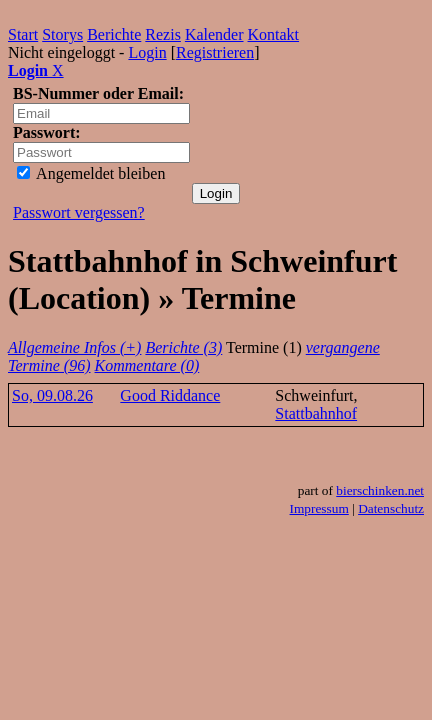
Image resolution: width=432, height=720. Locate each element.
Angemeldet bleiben (91, 173)
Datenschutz (391, 508)
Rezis (163, 34)
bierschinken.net (380, 490)
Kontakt (274, 34)
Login (147, 52)
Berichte (114, 34)
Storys (62, 34)
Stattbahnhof (316, 413)
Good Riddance (170, 395)
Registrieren (215, 52)
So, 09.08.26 (52, 395)
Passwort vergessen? (79, 212)
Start (23, 34)
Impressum (319, 508)
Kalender (214, 34)
